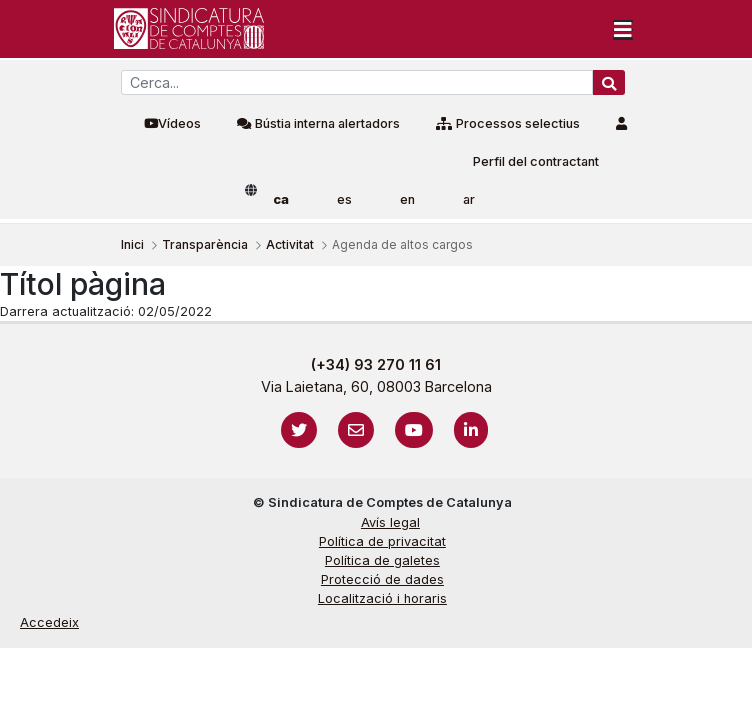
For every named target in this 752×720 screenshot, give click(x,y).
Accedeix (49, 622)
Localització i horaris (382, 598)
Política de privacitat (382, 541)
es (344, 199)
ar (469, 199)
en (407, 199)
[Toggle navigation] (623, 29)
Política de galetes (382, 560)
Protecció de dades (382, 579)
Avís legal (390, 522)
